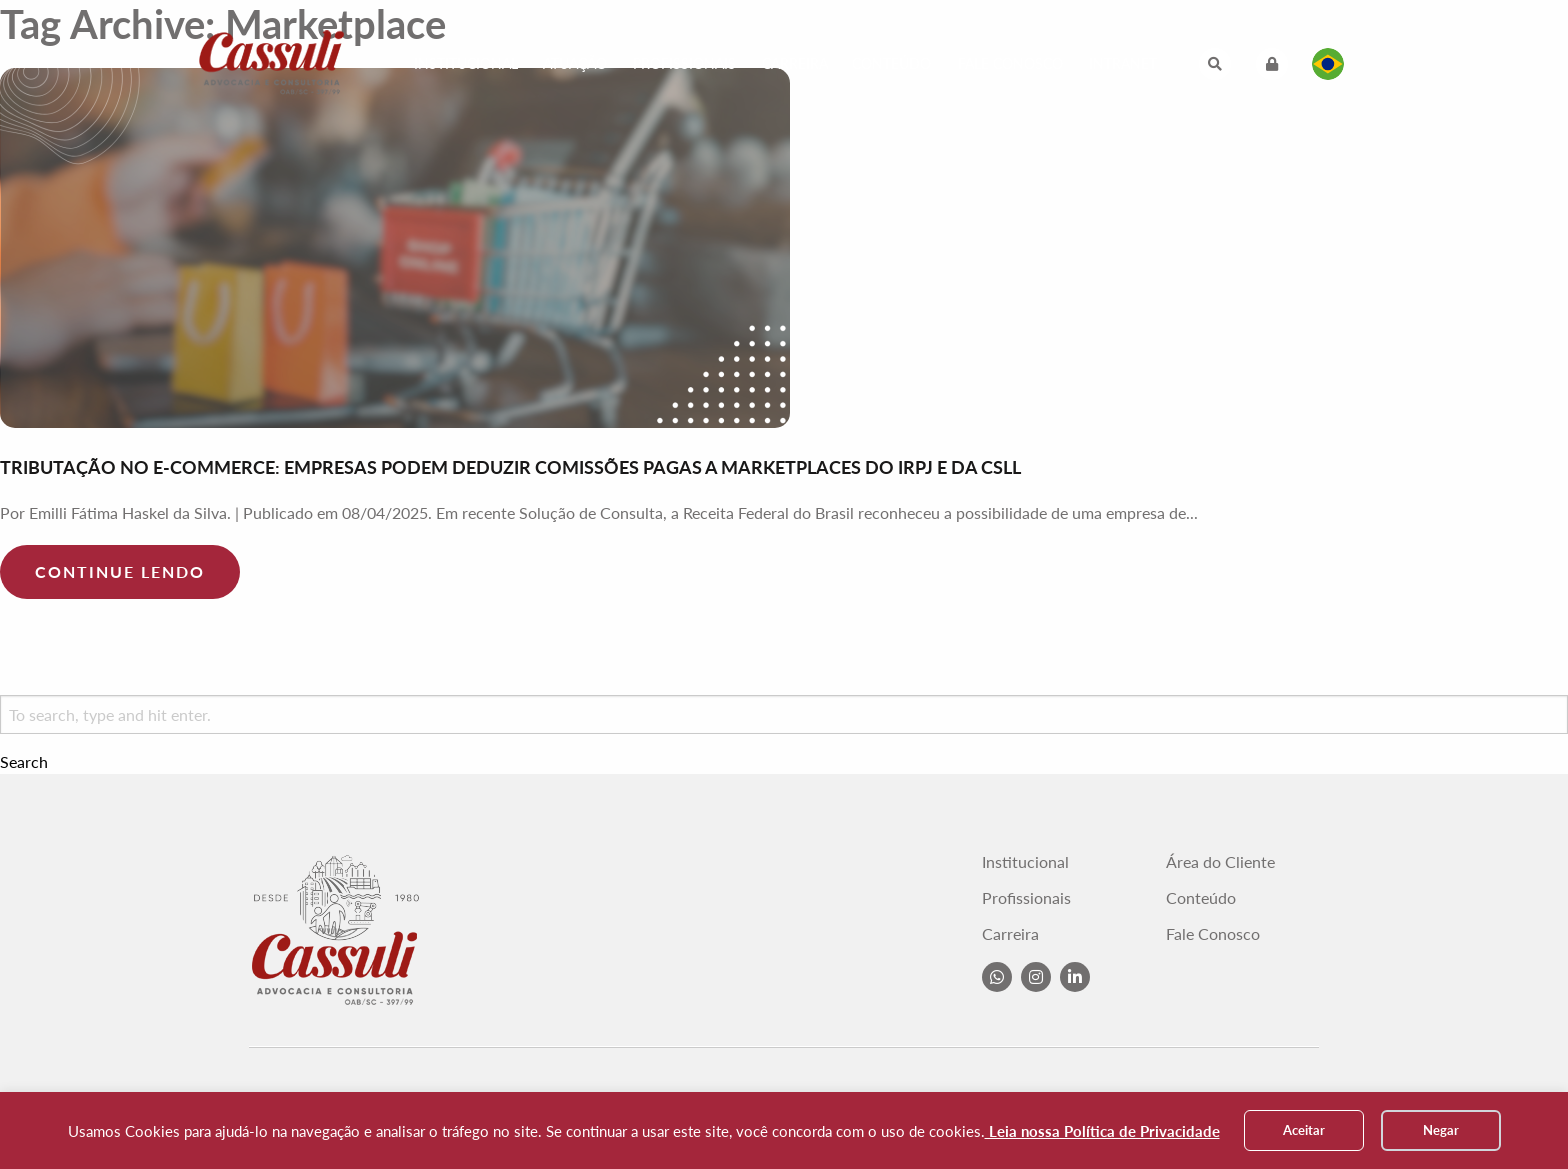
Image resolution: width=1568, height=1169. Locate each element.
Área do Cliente (1220, 862)
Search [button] (24, 762)
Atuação (575, 63)
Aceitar (1304, 1130)
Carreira (795, 63)
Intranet (1123, 63)
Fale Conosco (1010, 63)
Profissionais (684, 63)
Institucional (466, 63)
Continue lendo (120, 571)
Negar (1441, 1130)
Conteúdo (891, 63)
